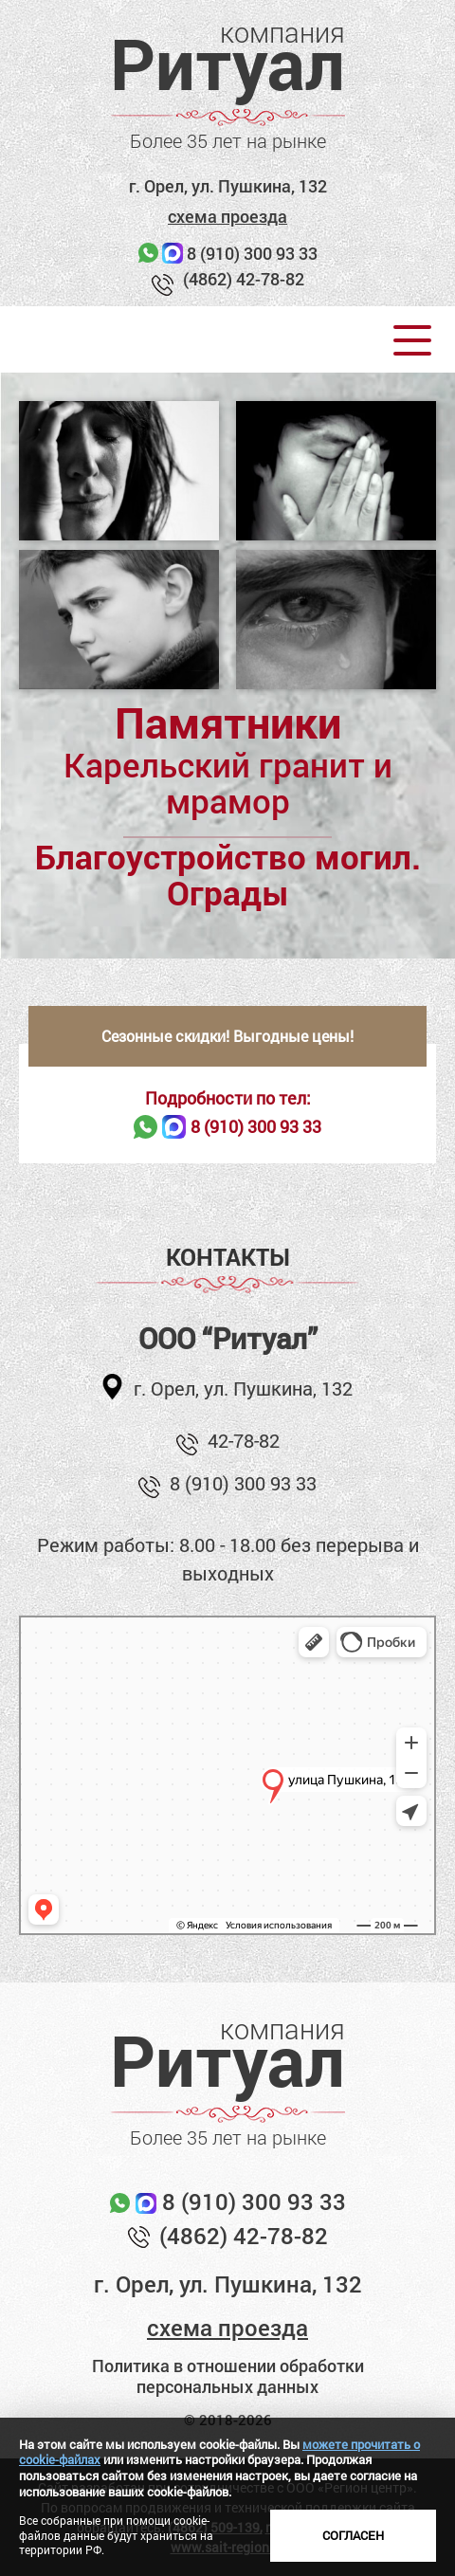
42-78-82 (244, 1440)
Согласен (353, 2535)
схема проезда (227, 216)
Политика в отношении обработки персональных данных (228, 2376)
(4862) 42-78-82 (243, 278)
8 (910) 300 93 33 (252, 253)
